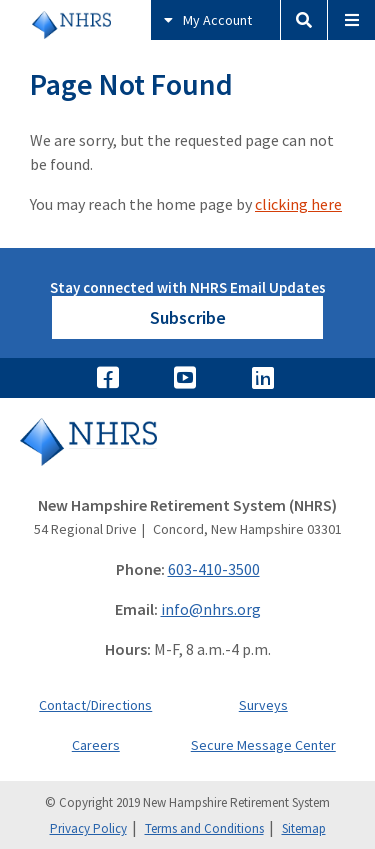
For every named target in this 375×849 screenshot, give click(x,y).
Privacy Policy (88, 828)
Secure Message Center (263, 745)
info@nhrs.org (211, 609)
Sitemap (304, 828)
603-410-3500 (214, 569)
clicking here (298, 204)
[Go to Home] (187, 455)
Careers (96, 745)
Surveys (263, 705)
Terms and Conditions (204, 828)
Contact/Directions (95, 705)
